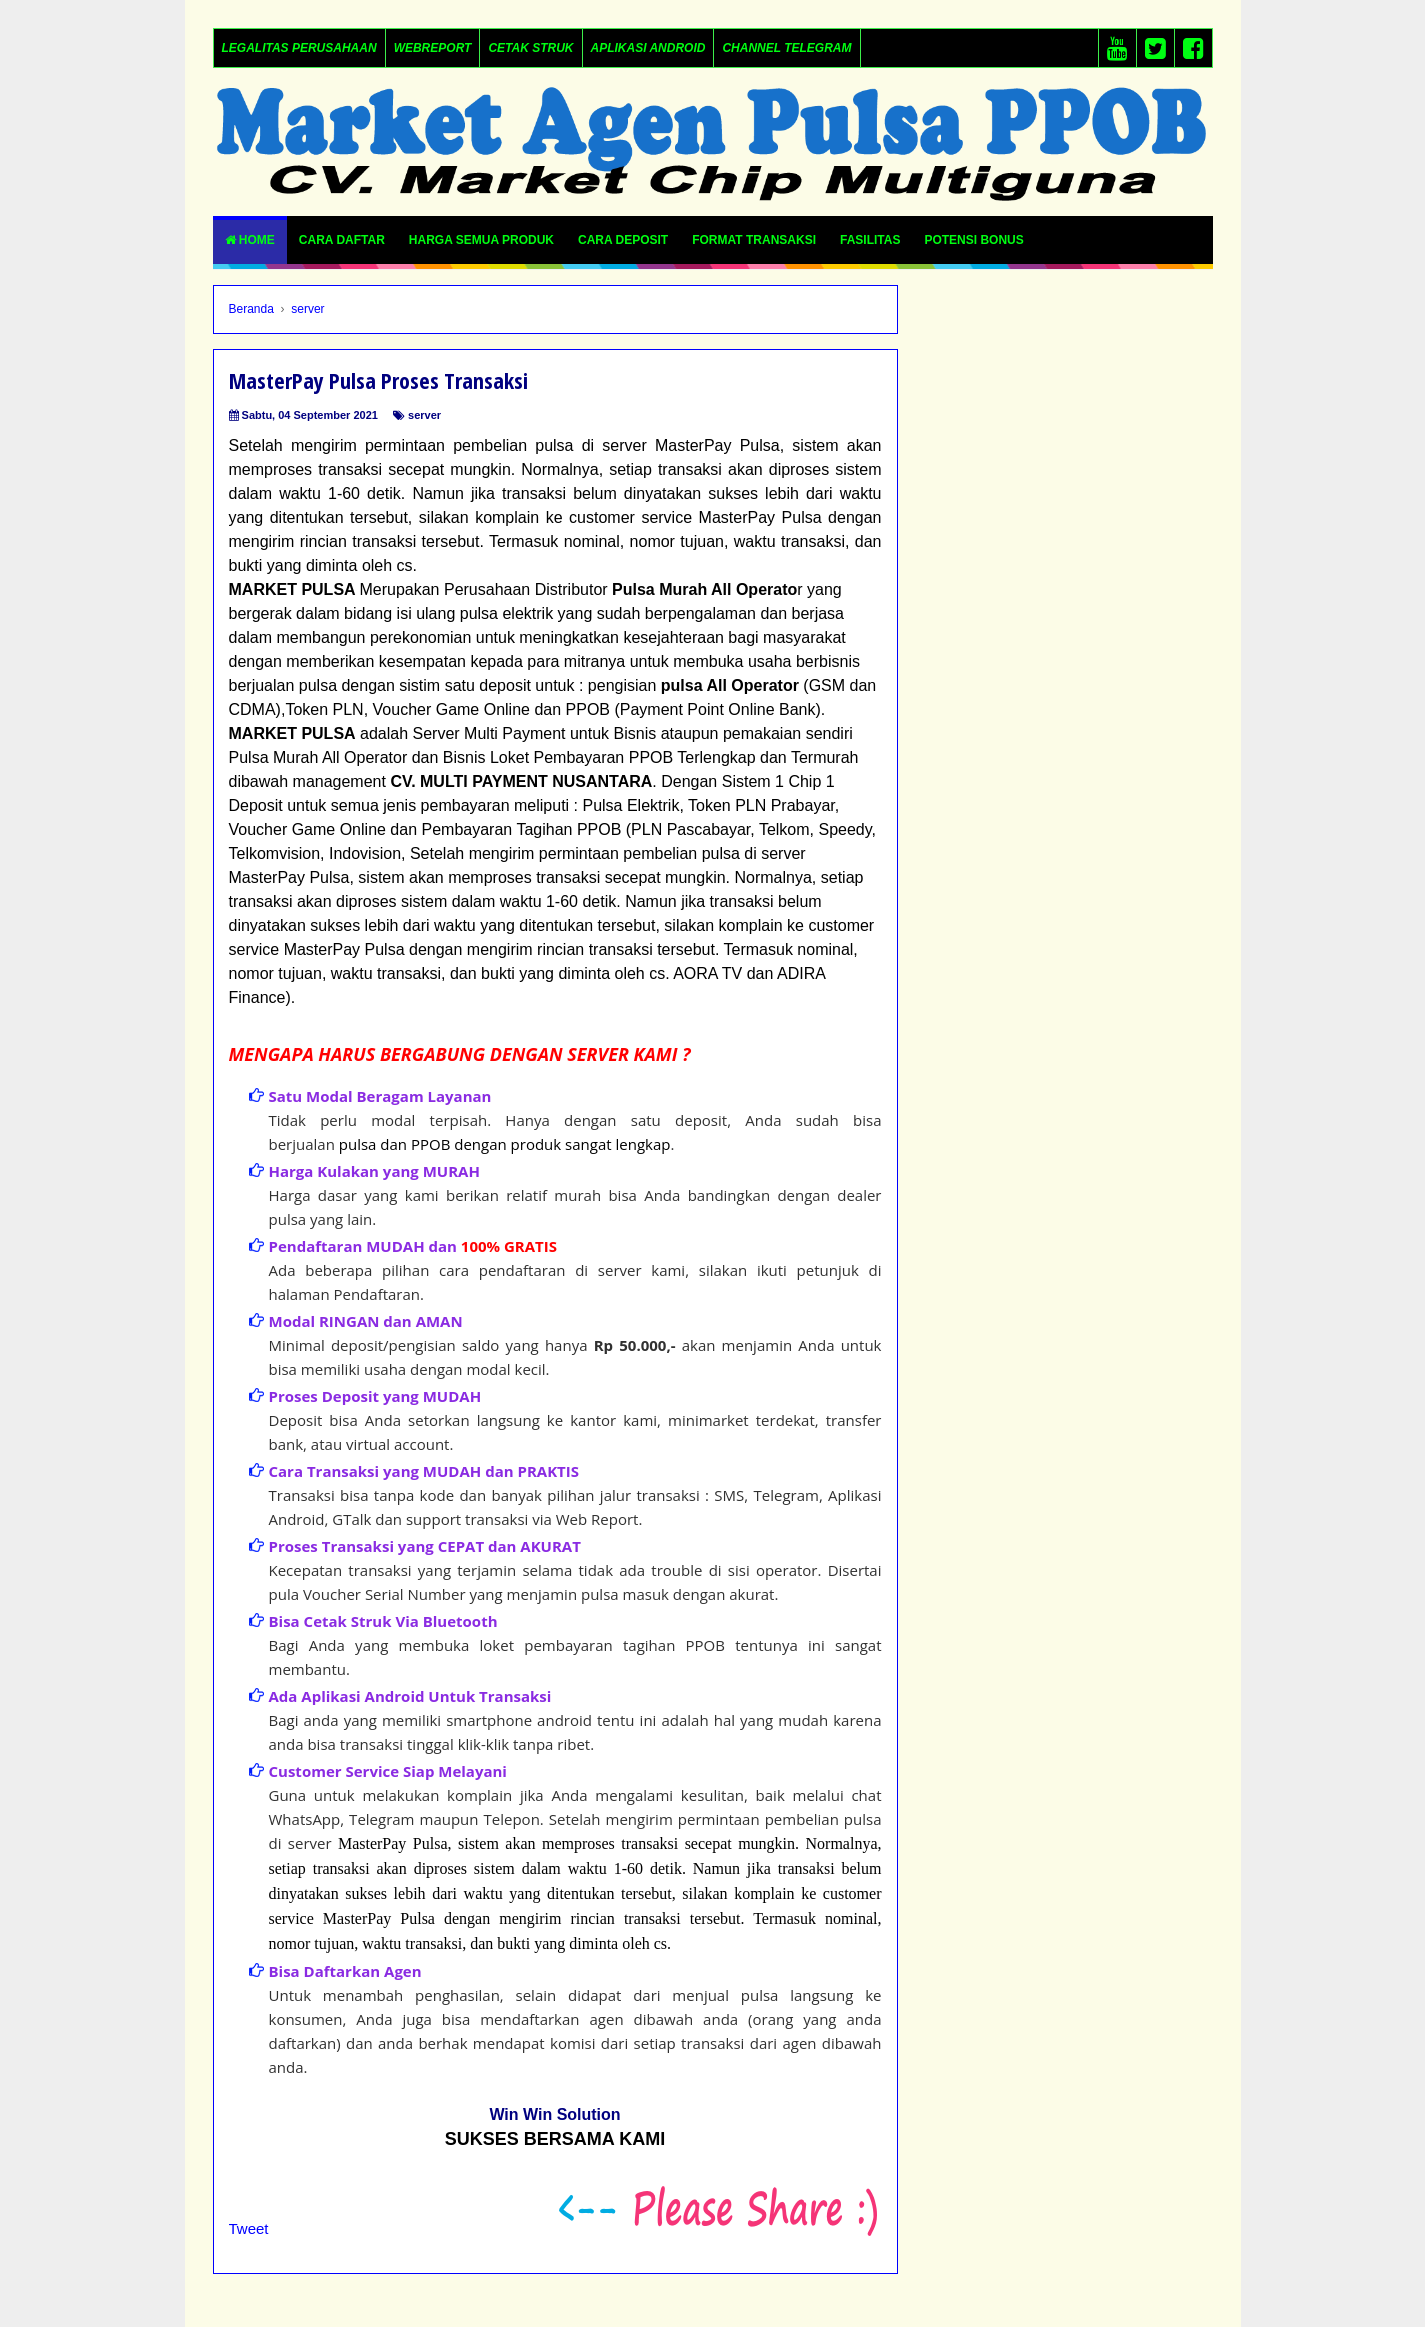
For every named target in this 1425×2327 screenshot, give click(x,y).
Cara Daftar (342, 240)
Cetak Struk (530, 48)
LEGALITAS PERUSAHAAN (299, 48)
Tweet (249, 2228)
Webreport (433, 48)
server (424, 415)
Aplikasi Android (648, 48)
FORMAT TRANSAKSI (754, 240)
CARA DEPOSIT (623, 240)
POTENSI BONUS (973, 240)
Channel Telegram (786, 48)
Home (250, 240)
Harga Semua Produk (481, 240)
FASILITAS (870, 240)
